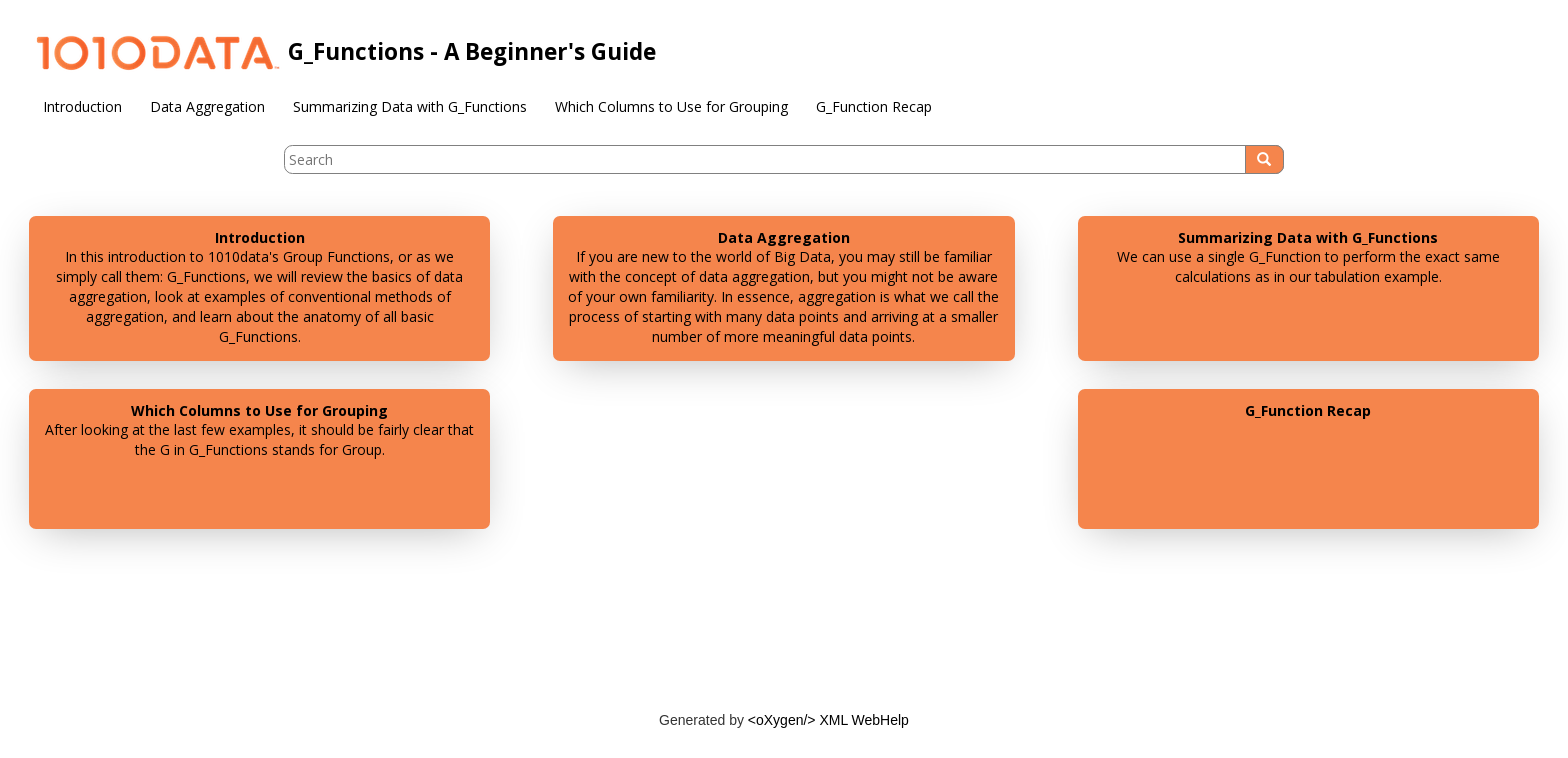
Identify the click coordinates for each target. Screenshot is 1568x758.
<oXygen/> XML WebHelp (828, 720)
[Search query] (784, 159)
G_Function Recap (874, 106)
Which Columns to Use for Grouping (671, 106)
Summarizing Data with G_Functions (410, 106)
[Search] (1264, 159)
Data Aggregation (207, 106)
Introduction (82, 106)
